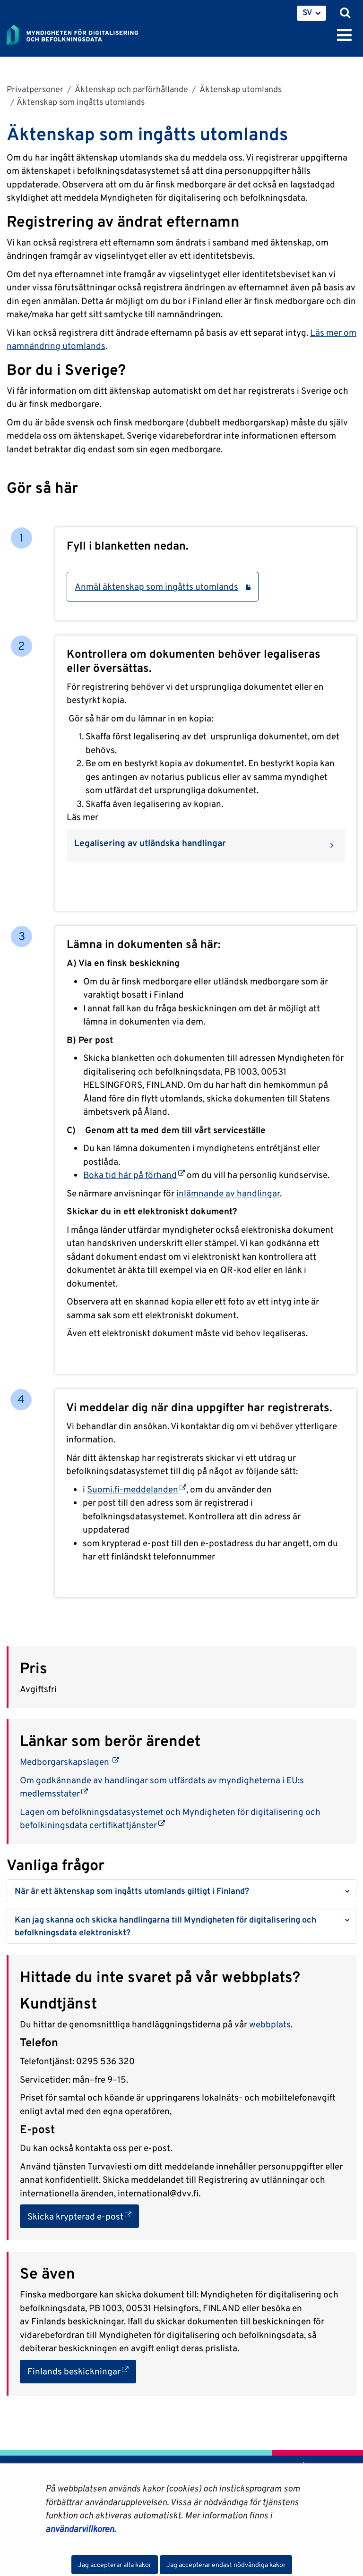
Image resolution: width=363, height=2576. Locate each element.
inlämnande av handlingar (228, 1193)
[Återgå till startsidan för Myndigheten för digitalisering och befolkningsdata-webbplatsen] (78, 33)
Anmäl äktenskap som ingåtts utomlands (163, 586)
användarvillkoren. (80, 2528)
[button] (181, 1890)
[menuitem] (311, 13)
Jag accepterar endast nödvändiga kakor (225, 2564)
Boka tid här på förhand (134, 1174)
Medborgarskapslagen (69, 1761)
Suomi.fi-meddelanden (136, 1489)
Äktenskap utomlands (240, 89)
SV (307, 12)
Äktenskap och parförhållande (130, 89)
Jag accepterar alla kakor (114, 2564)
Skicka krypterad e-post (83, 2215)
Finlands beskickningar (81, 2370)
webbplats (270, 2024)
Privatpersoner (35, 89)
